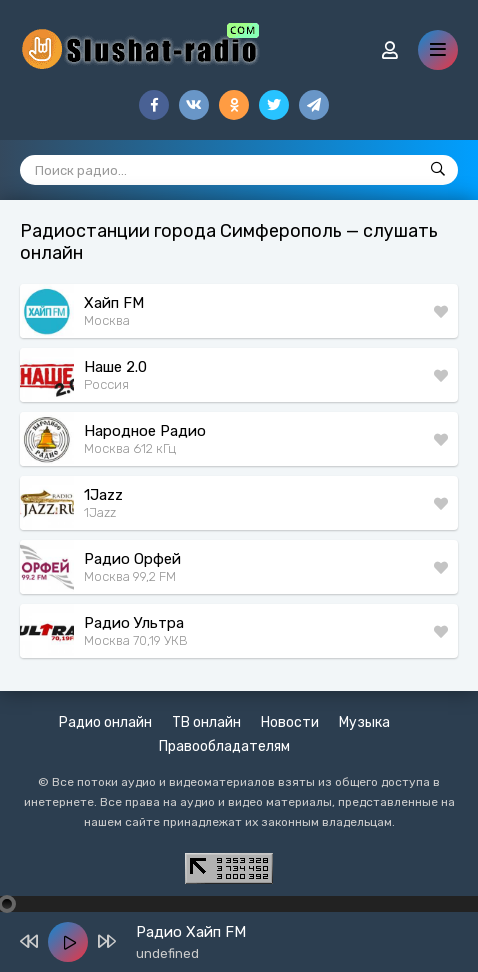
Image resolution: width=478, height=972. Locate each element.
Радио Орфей (132, 559)
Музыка (364, 722)
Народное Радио (145, 431)
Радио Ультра (134, 623)
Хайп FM (114, 303)
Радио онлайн (105, 722)
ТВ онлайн (206, 722)
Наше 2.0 (115, 367)
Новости (290, 722)
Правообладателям (224, 746)
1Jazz (103, 495)
